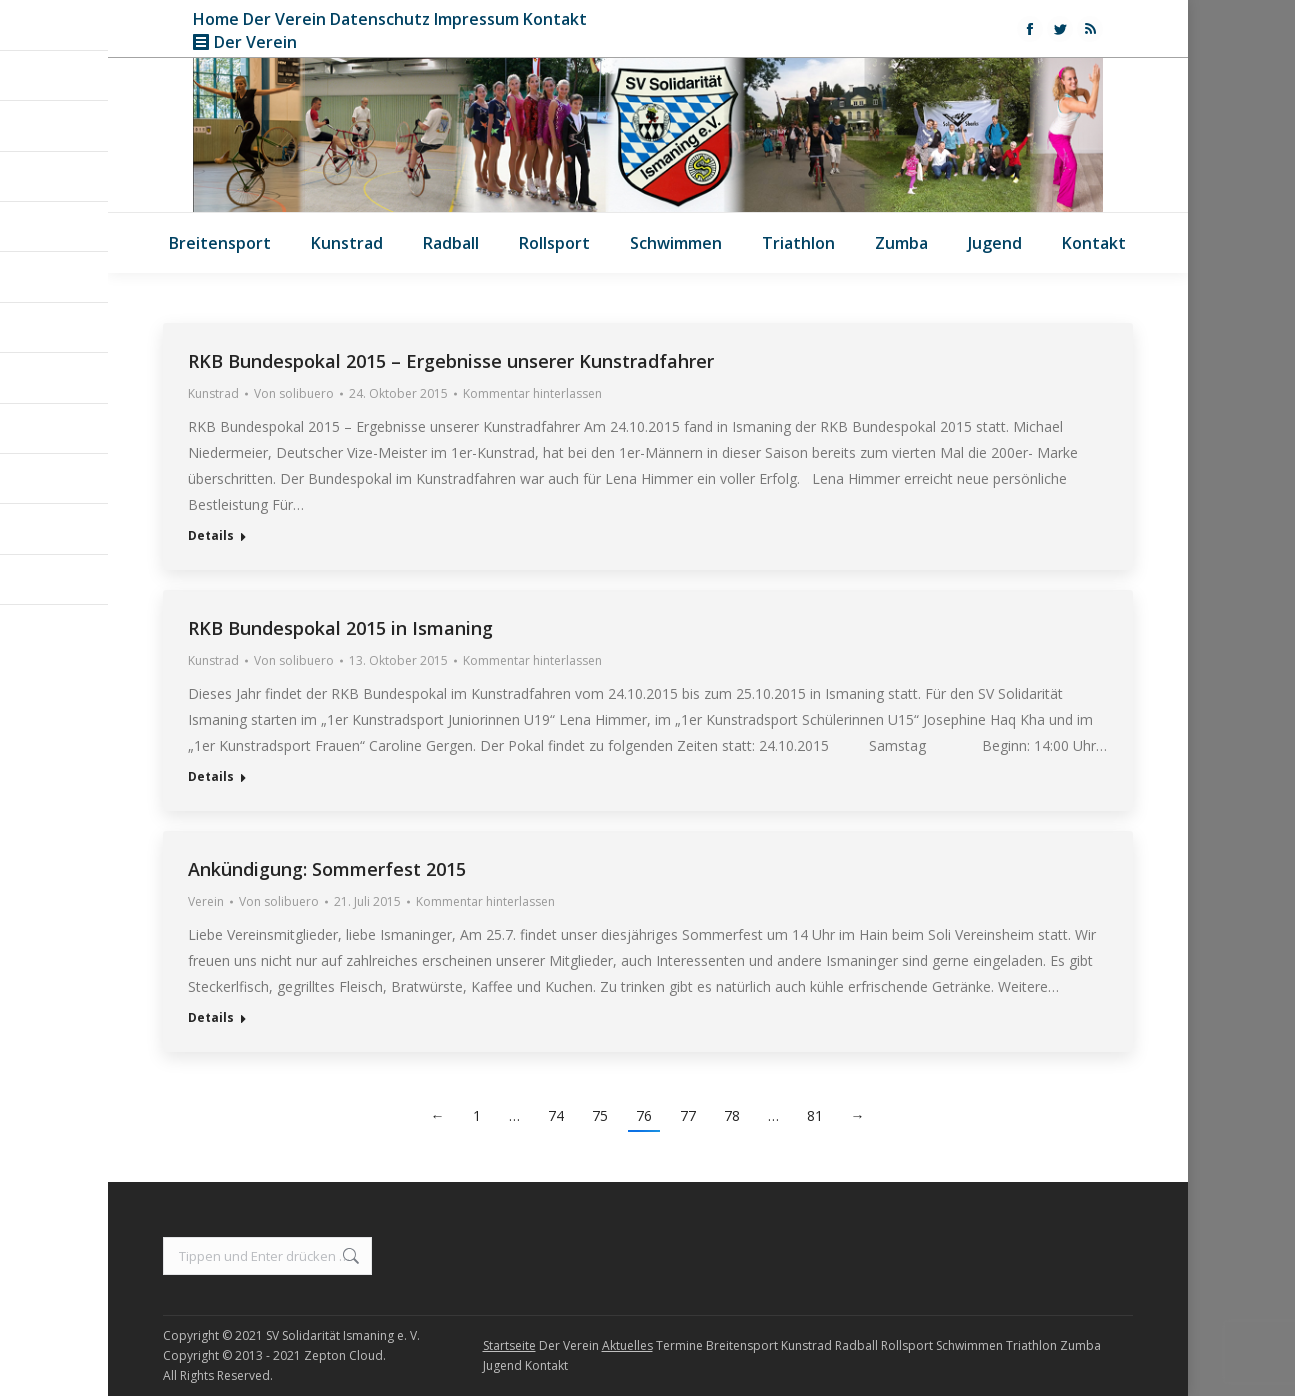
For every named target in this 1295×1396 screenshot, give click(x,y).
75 (600, 1115)
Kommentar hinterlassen (532, 393)
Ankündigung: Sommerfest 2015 (327, 869)
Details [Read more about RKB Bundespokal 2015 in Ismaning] (211, 777)
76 (644, 1115)
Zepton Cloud (343, 1355)
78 (732, 1115)
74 (556, 1115)
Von (294, 393)
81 (815, 1115)
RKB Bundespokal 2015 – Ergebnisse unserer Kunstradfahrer (451, 361)
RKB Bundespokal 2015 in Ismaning (340, 628)
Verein (206, 901)
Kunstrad (213, 393)
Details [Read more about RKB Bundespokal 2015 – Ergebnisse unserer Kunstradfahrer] (211, 536)
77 (688, 1115)
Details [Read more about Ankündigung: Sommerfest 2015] (211, 1018)
